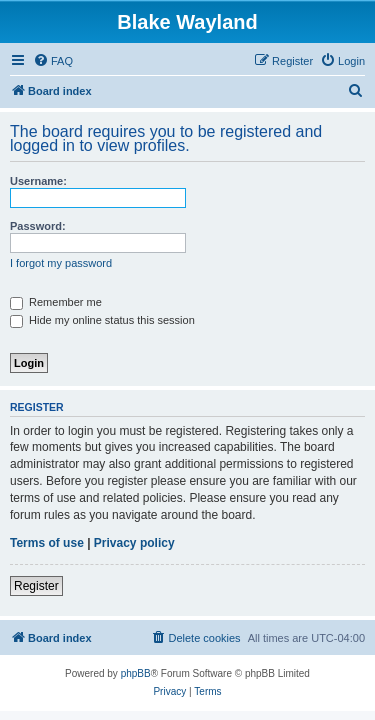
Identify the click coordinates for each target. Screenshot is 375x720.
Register (36, 586)
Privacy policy (134, 543)
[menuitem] (53, 61)
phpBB (136, 673)
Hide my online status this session (102, 320)
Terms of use (47, 543)
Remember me (56, 302)
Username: (38, 181)
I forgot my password (61, 263)
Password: (38, 226)
